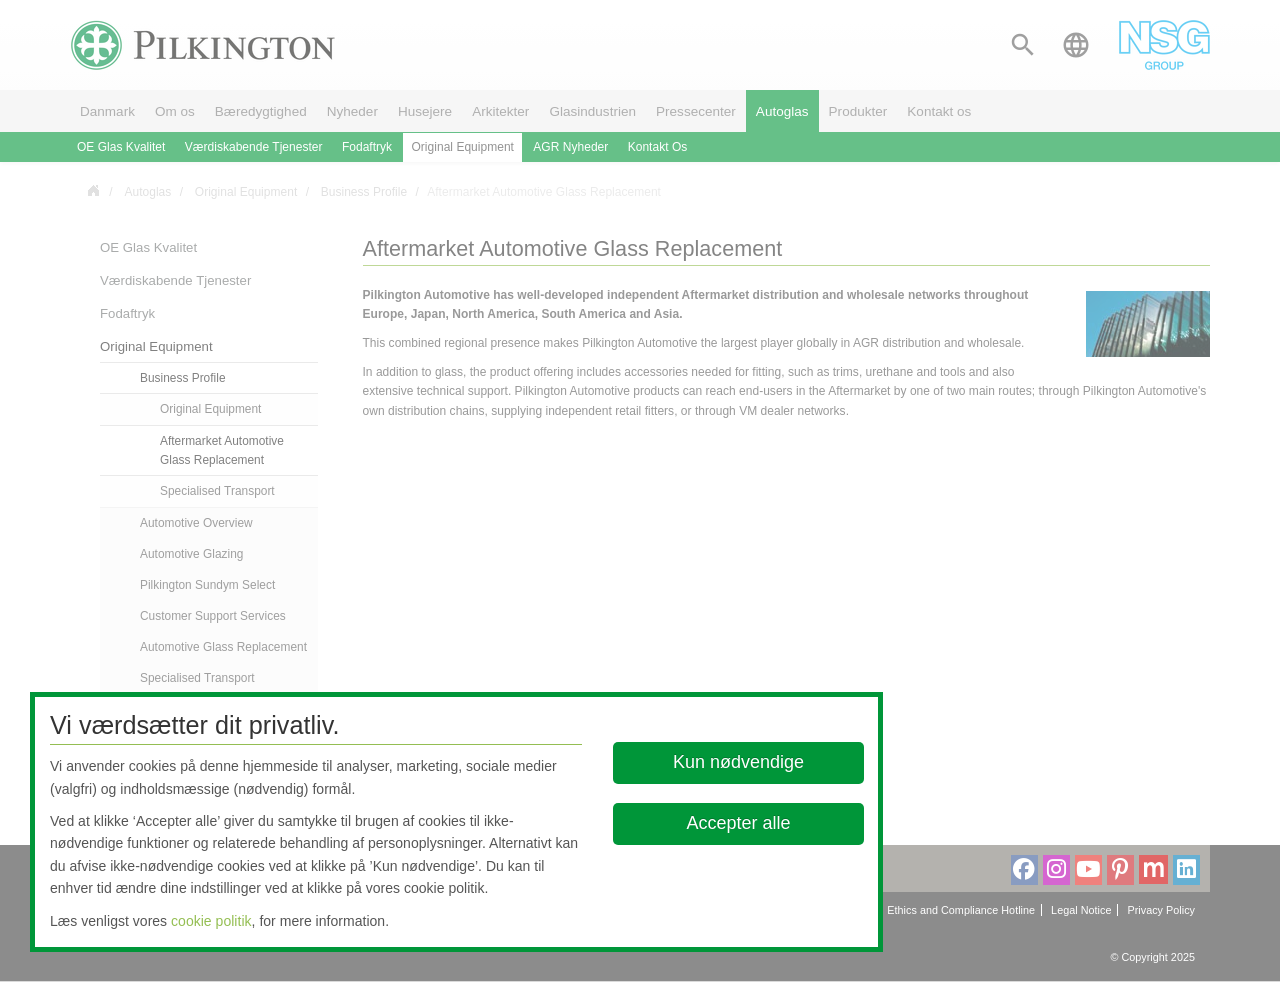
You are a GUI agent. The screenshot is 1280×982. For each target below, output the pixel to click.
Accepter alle (739, 823)
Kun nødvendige (738, 762)
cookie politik (211, 921)
